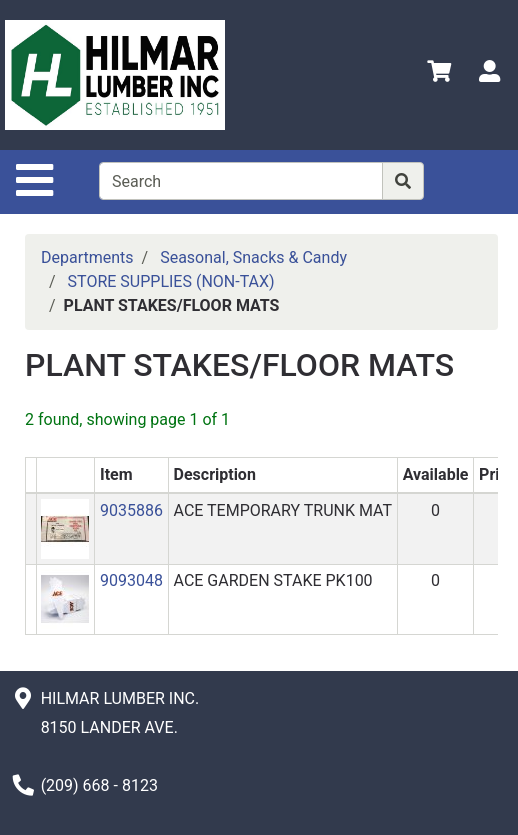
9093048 (131, 580)
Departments (87, 257)
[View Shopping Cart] (439, 74)
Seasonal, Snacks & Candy (253, 257)
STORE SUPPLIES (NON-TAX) (171, 281)
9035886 (131, 510)
